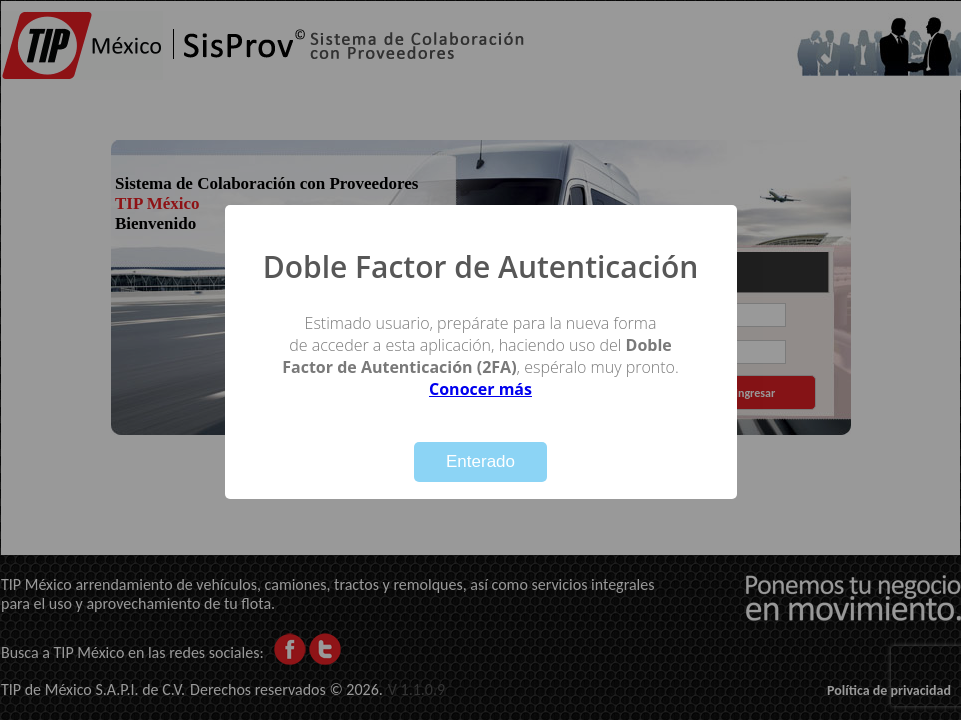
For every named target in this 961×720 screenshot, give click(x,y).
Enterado (480, 461)
